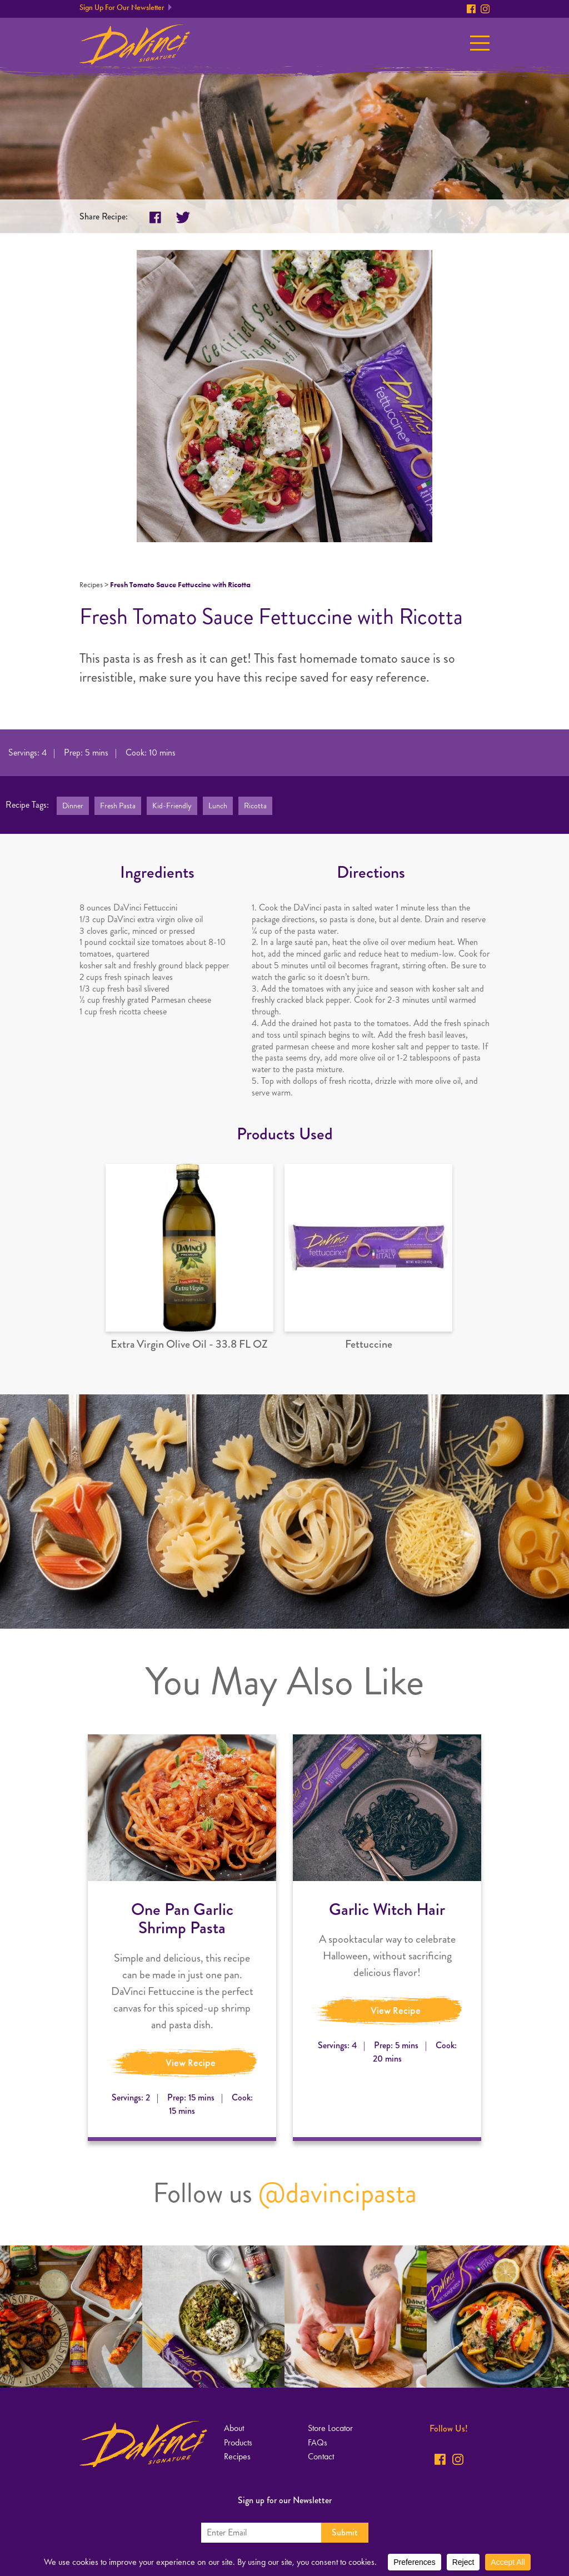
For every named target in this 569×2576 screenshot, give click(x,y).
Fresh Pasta (118, 806)
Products (238, 2442)
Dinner (72, 806)
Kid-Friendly (172, 806)
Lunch (217, 806)
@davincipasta (337, 2193)
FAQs (317, 2442)
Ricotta (255, 806)
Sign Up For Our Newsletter (121, 7)
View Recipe (191, 2063)
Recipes (91, 584)
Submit (345, 2532)
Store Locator (330, 2428)
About (234, 2428)
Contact (321, 2456)
